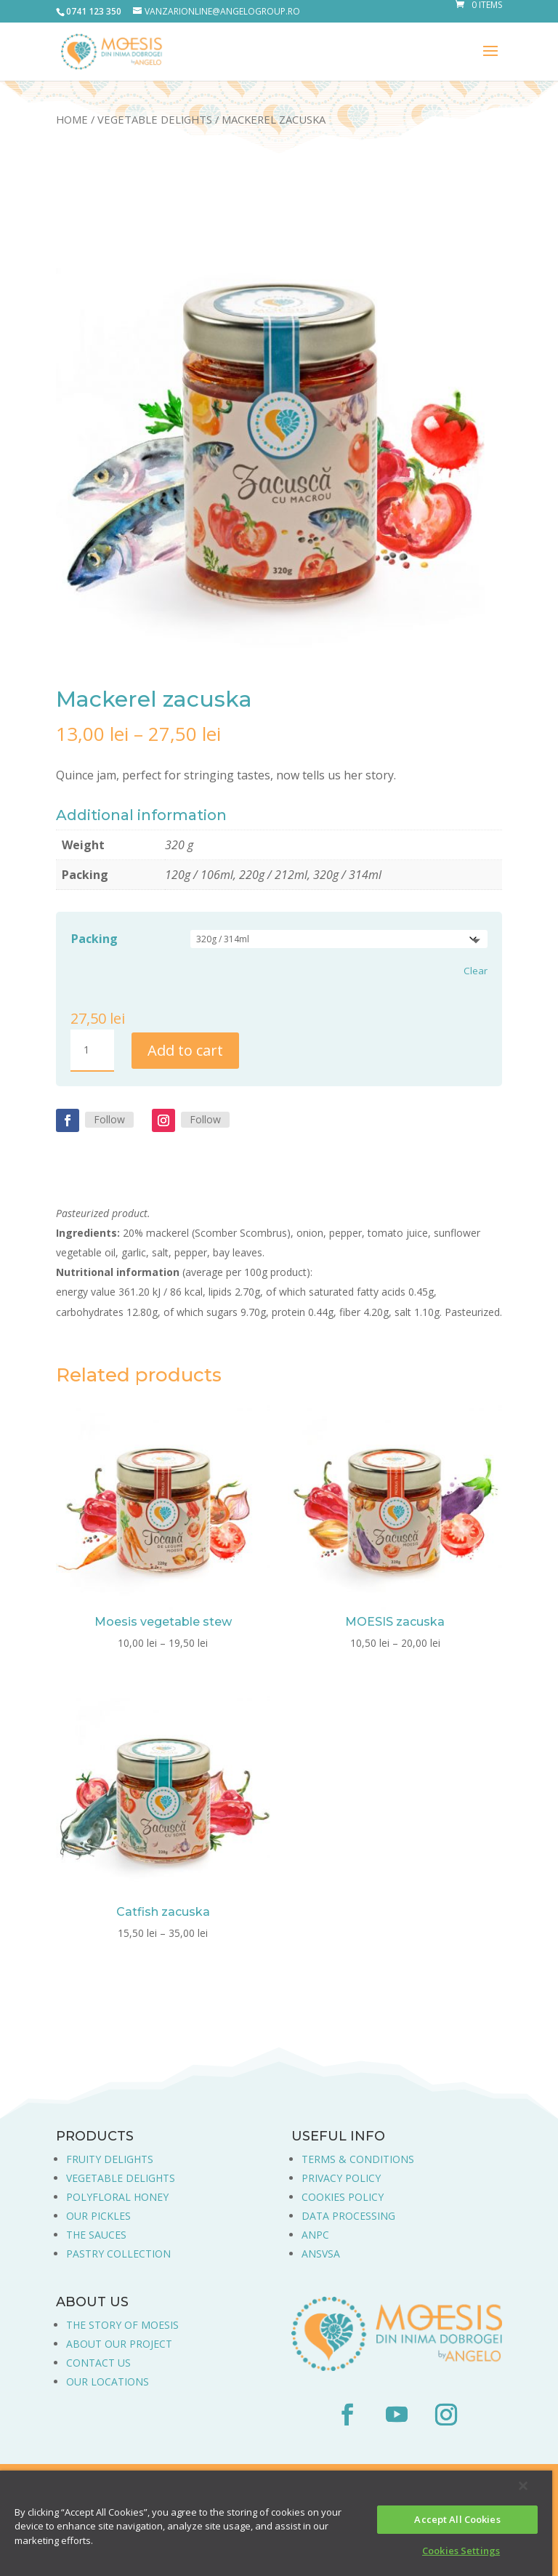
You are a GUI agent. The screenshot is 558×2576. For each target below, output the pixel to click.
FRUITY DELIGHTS (109, 2159)
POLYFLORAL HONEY (117, 2197)
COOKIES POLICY (343, 2197)
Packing (94, 939)
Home (72, 119)
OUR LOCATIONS (107, 2381)
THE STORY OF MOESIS (122, 2325)
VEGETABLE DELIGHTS (120, 2178)
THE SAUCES (96, 2235)
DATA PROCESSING (348, 2216)
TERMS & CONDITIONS (358, 2159)
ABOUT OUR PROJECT (119, 2344)
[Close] (523, 2485)
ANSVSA (321, 2253)
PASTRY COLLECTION (118, 2253)
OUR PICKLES (98, 2216)
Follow (109, 1119)
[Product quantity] (92, 1051)
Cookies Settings (461, 2550)
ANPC (315, 2235)
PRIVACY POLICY (341, 2178)
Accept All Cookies (457, 2519)
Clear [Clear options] (476, 970)
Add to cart (185, 1050)
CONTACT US (98, 2363)
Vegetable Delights (154, 119)
